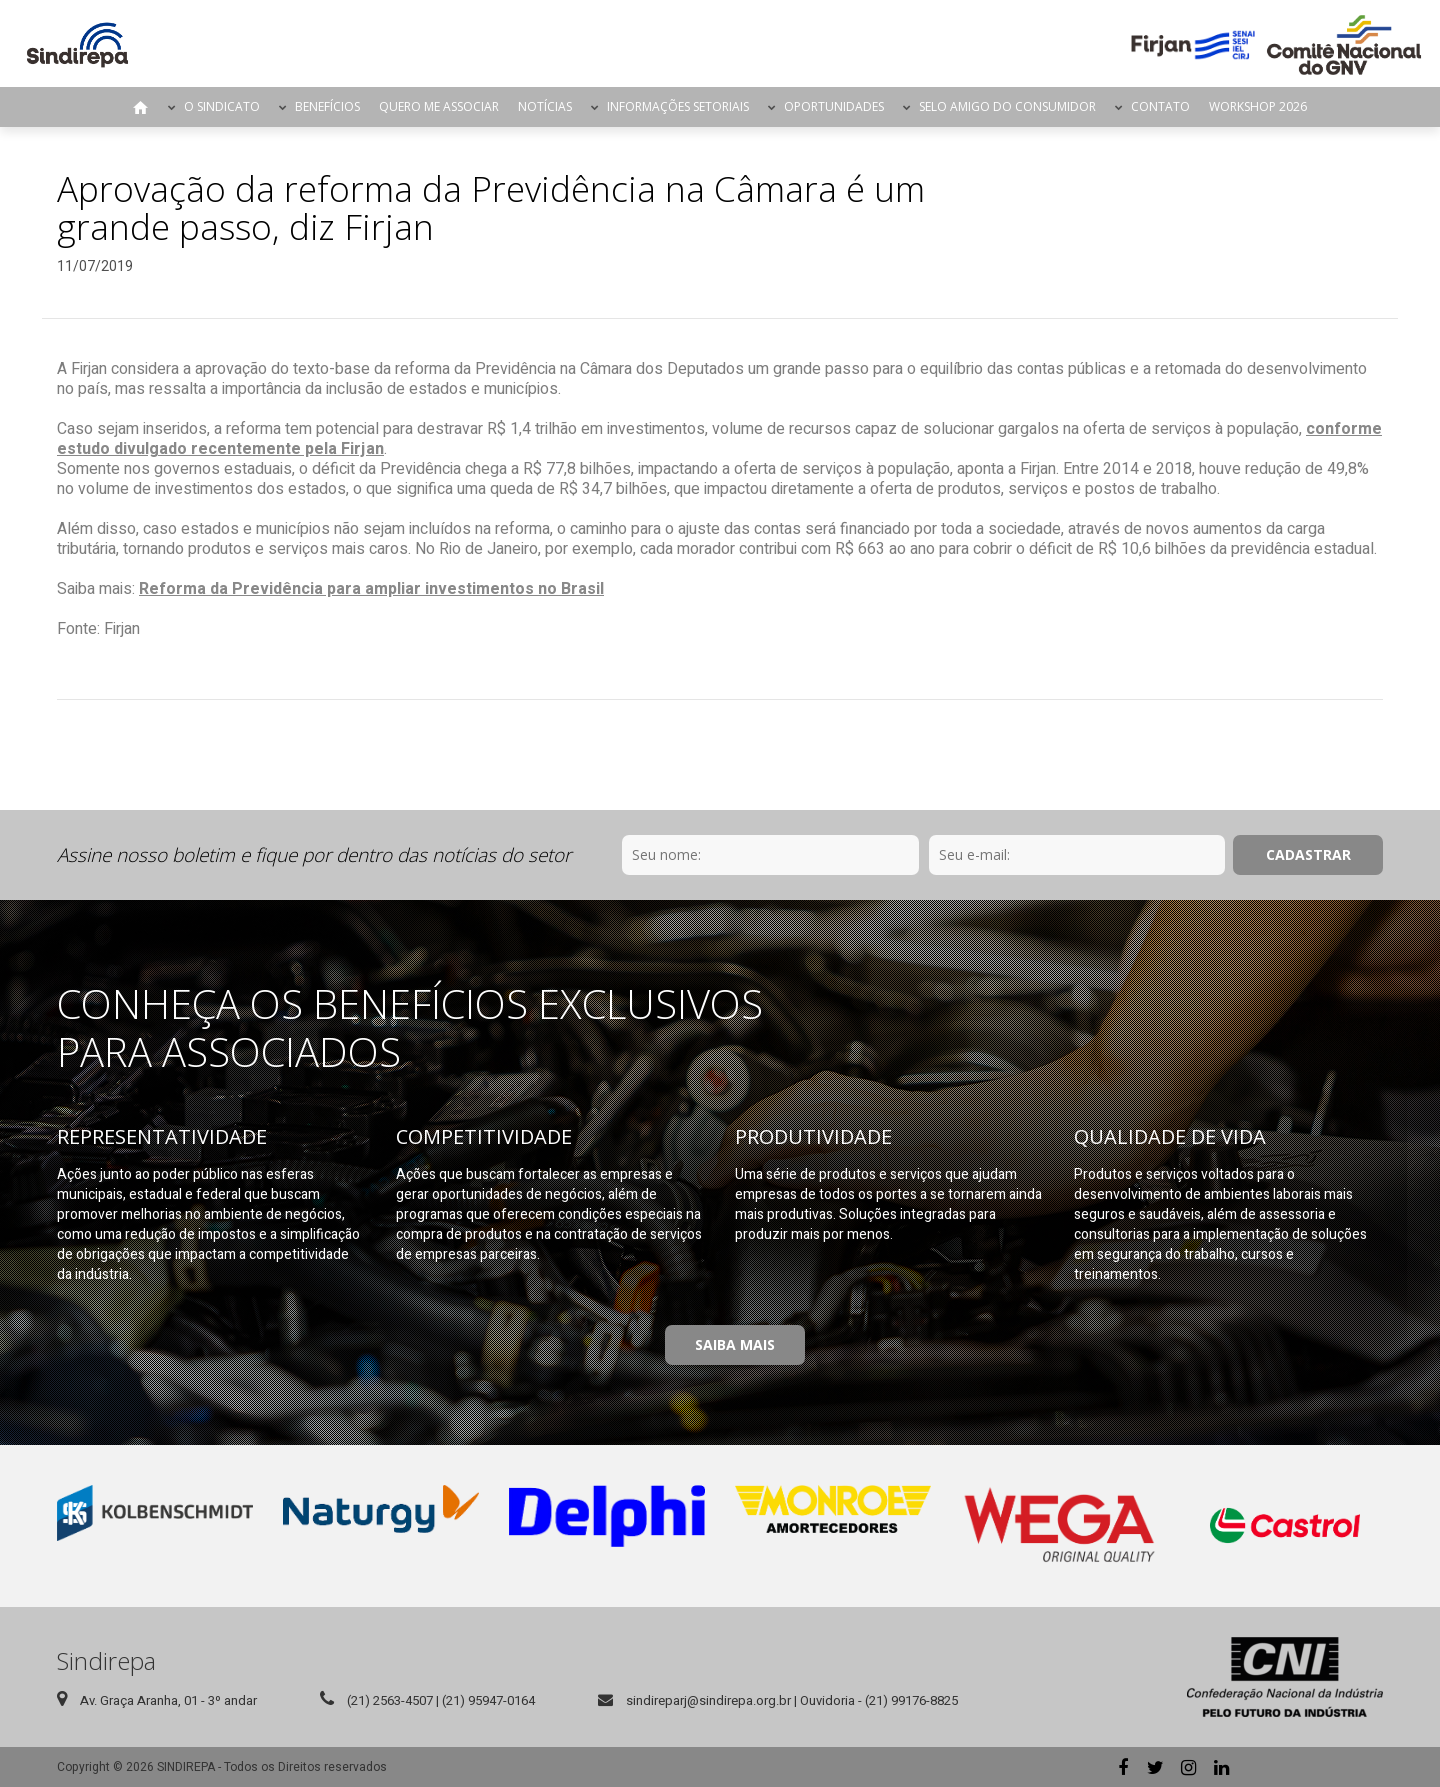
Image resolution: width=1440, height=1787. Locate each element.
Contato (1160, 106)
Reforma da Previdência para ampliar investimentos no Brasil (371, 589)
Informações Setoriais (678, 106)
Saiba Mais (735, 1344)
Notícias (545, 106)
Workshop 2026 (1258, 106)
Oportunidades (834, 106)
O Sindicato (222, 106)
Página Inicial (141, 107)
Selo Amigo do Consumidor (1007, 106)
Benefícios (327, 106)
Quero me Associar (439, 106)
